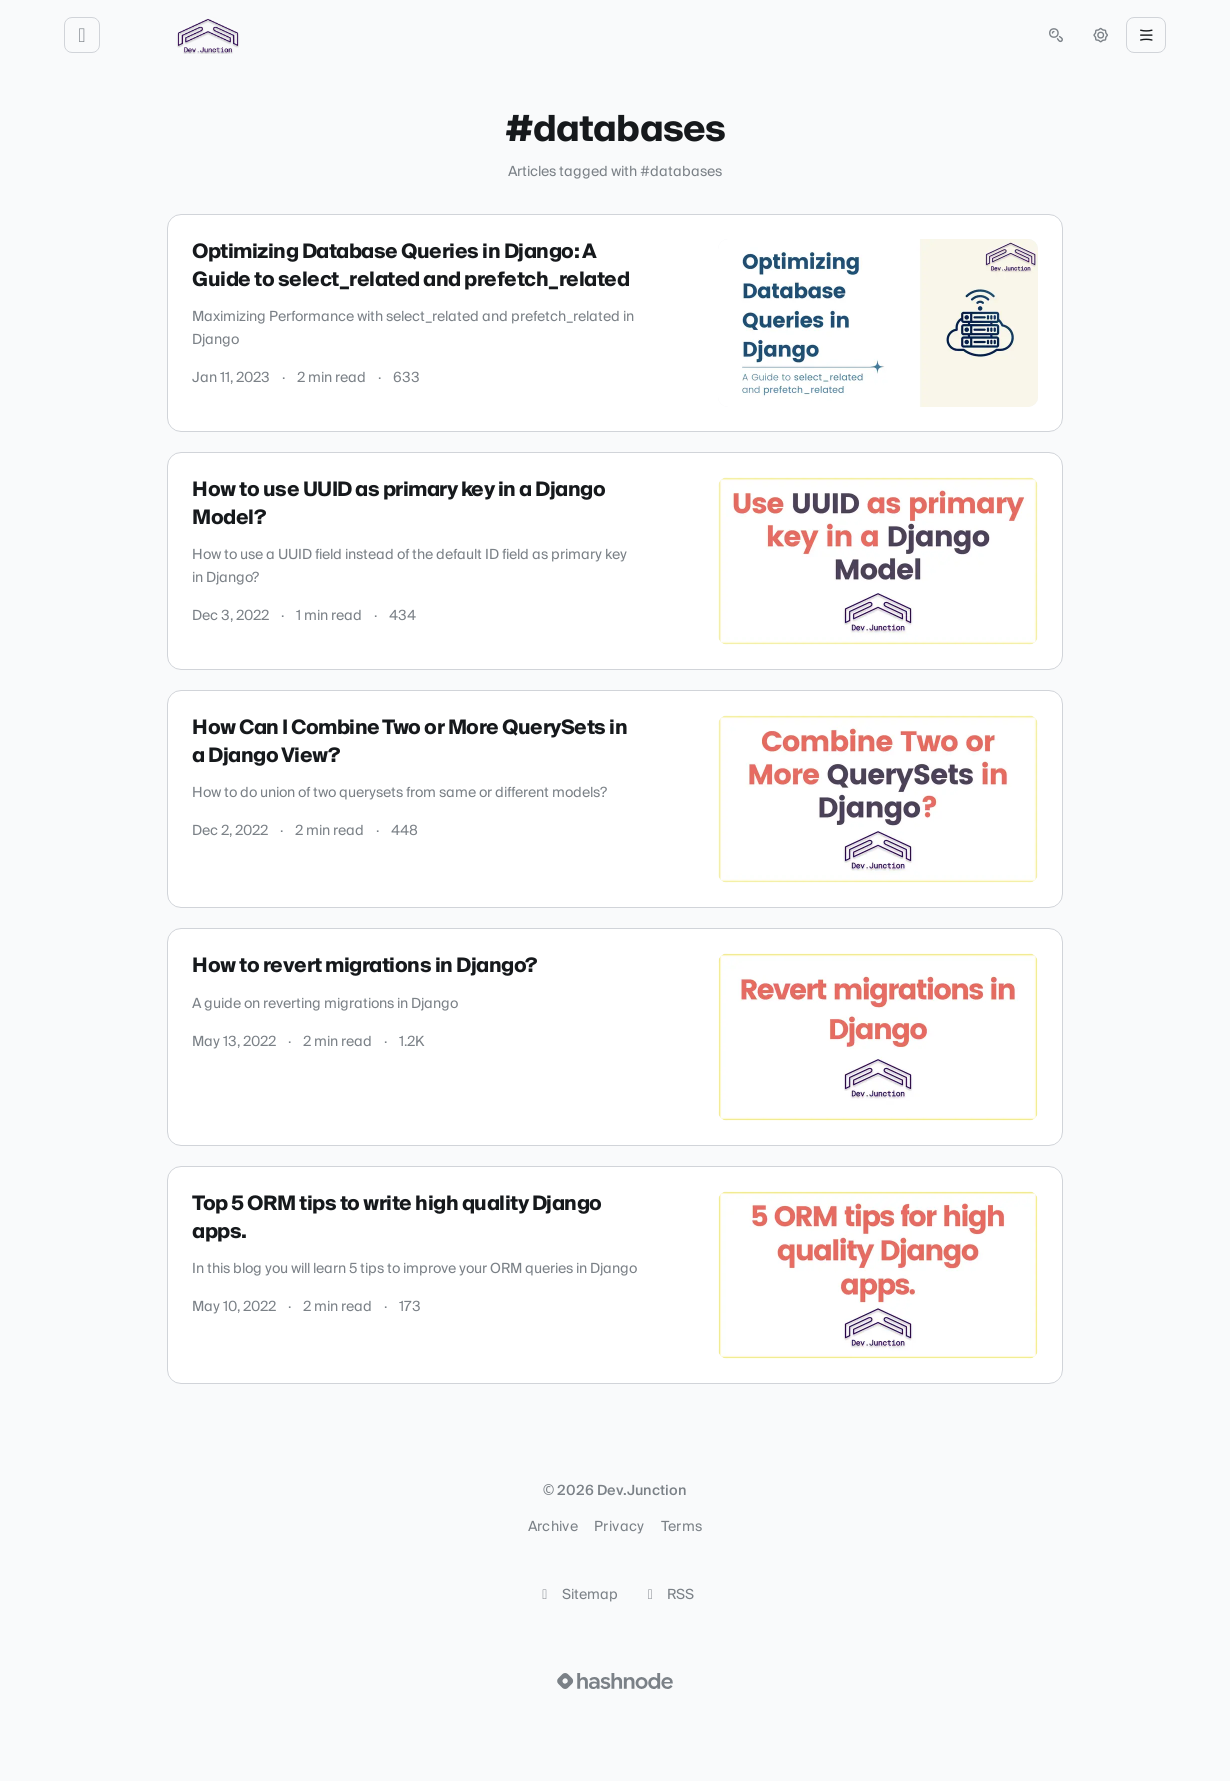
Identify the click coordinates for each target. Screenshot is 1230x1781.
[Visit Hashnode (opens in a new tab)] (615, 1681)
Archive (553, 1527)
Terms (682, 1527)
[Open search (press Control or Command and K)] (1056, 35)
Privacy (619, 1527)
